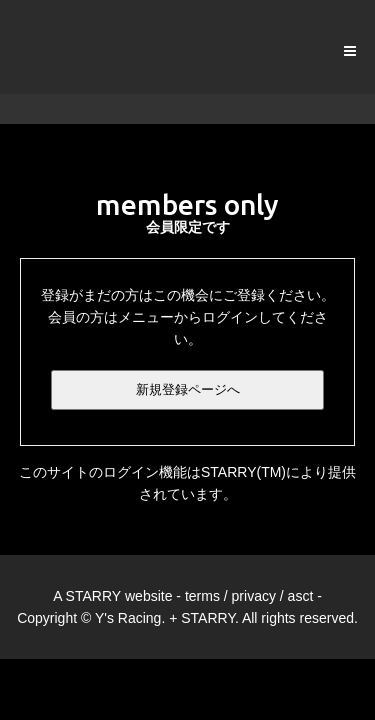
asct (301, 596)
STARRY (94, 596)
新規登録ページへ (188, 389)
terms (202, 596)
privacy (254, 596)
